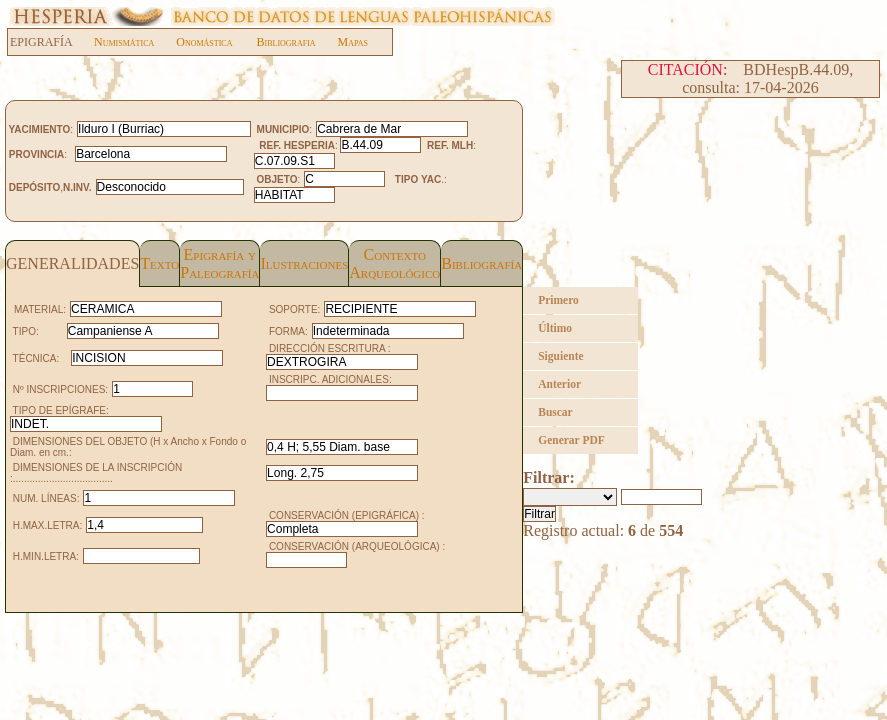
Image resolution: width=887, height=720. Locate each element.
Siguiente (560, 356)
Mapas (353, 42)
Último (555, 328)
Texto (159, 263)
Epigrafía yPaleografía (219, 263)
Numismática (124, 42)
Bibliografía (481, 263)
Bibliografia (285, 42)
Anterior (559, 384)
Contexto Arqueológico (394, 263)
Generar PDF (571, 440)
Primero (558, 300)
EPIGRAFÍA (51, 42)
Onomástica (204, 42)
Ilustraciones (304, 263)
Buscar (555, 412)
